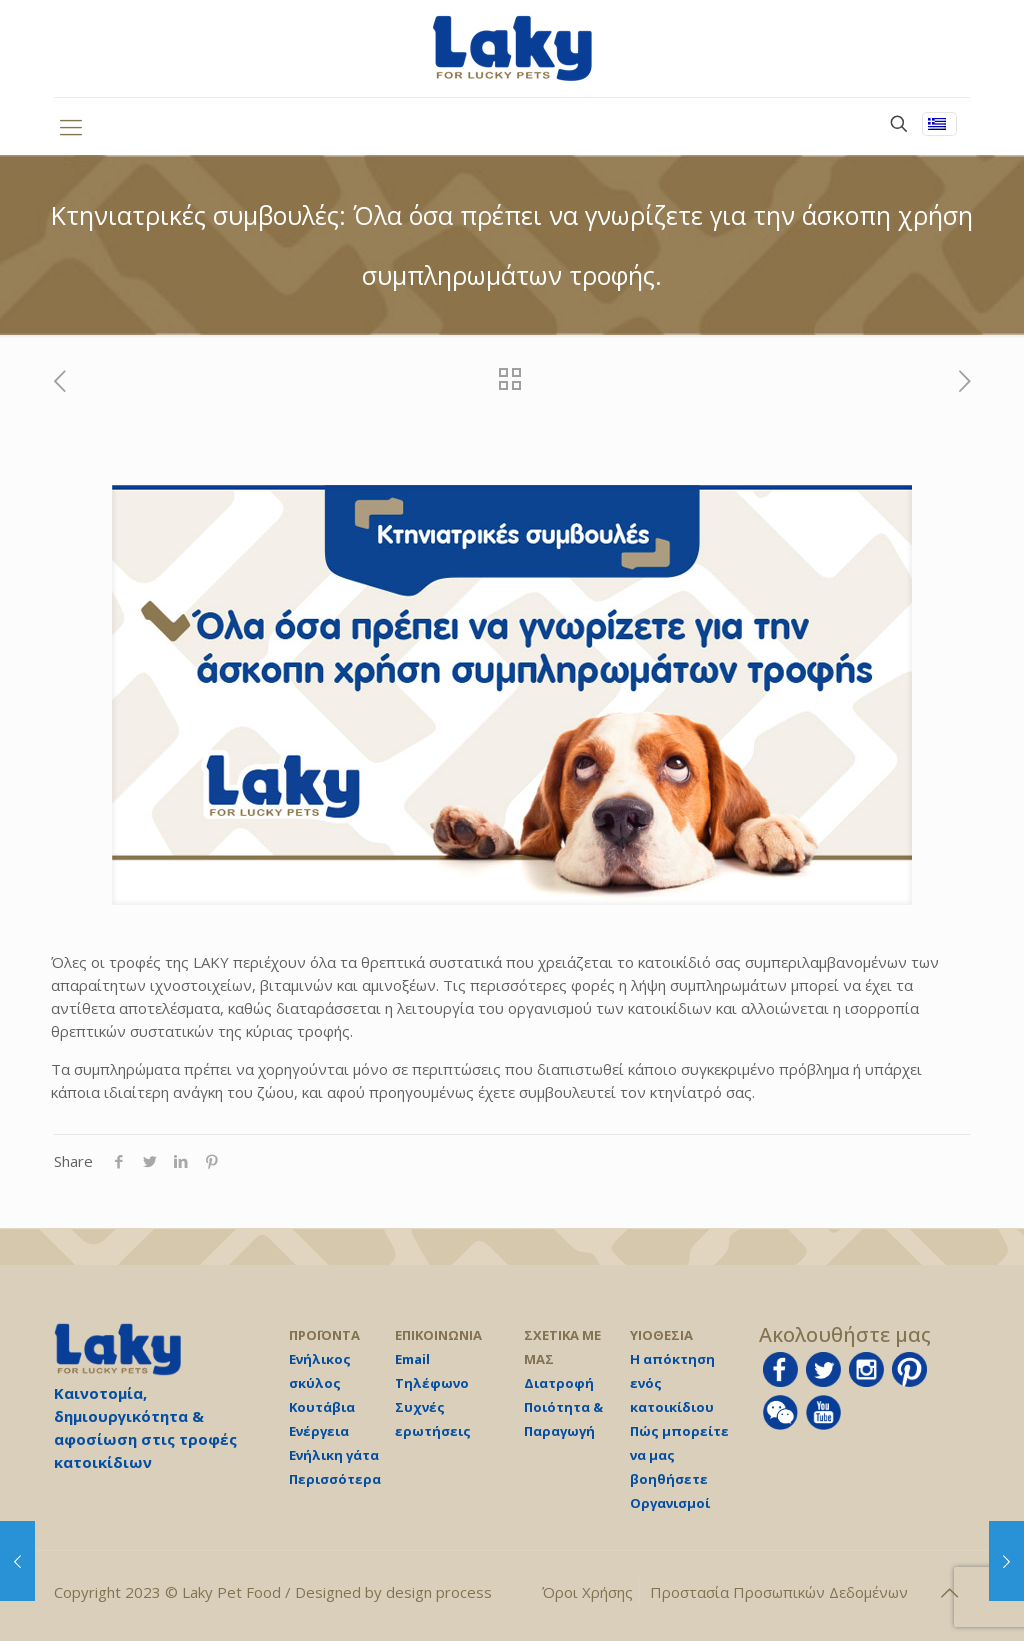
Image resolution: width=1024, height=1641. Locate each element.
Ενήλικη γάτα (334, 1455)
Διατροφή (559, 1383)
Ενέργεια (319, 1431)
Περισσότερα (335, 1479)
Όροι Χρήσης (587, 1592)
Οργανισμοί (670, 1503)
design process (439, 1592)
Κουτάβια (322, 1407)
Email (412, 1359)
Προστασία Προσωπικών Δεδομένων (779, 1592)
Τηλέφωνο (432, 1383)
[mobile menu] (71, 126)
